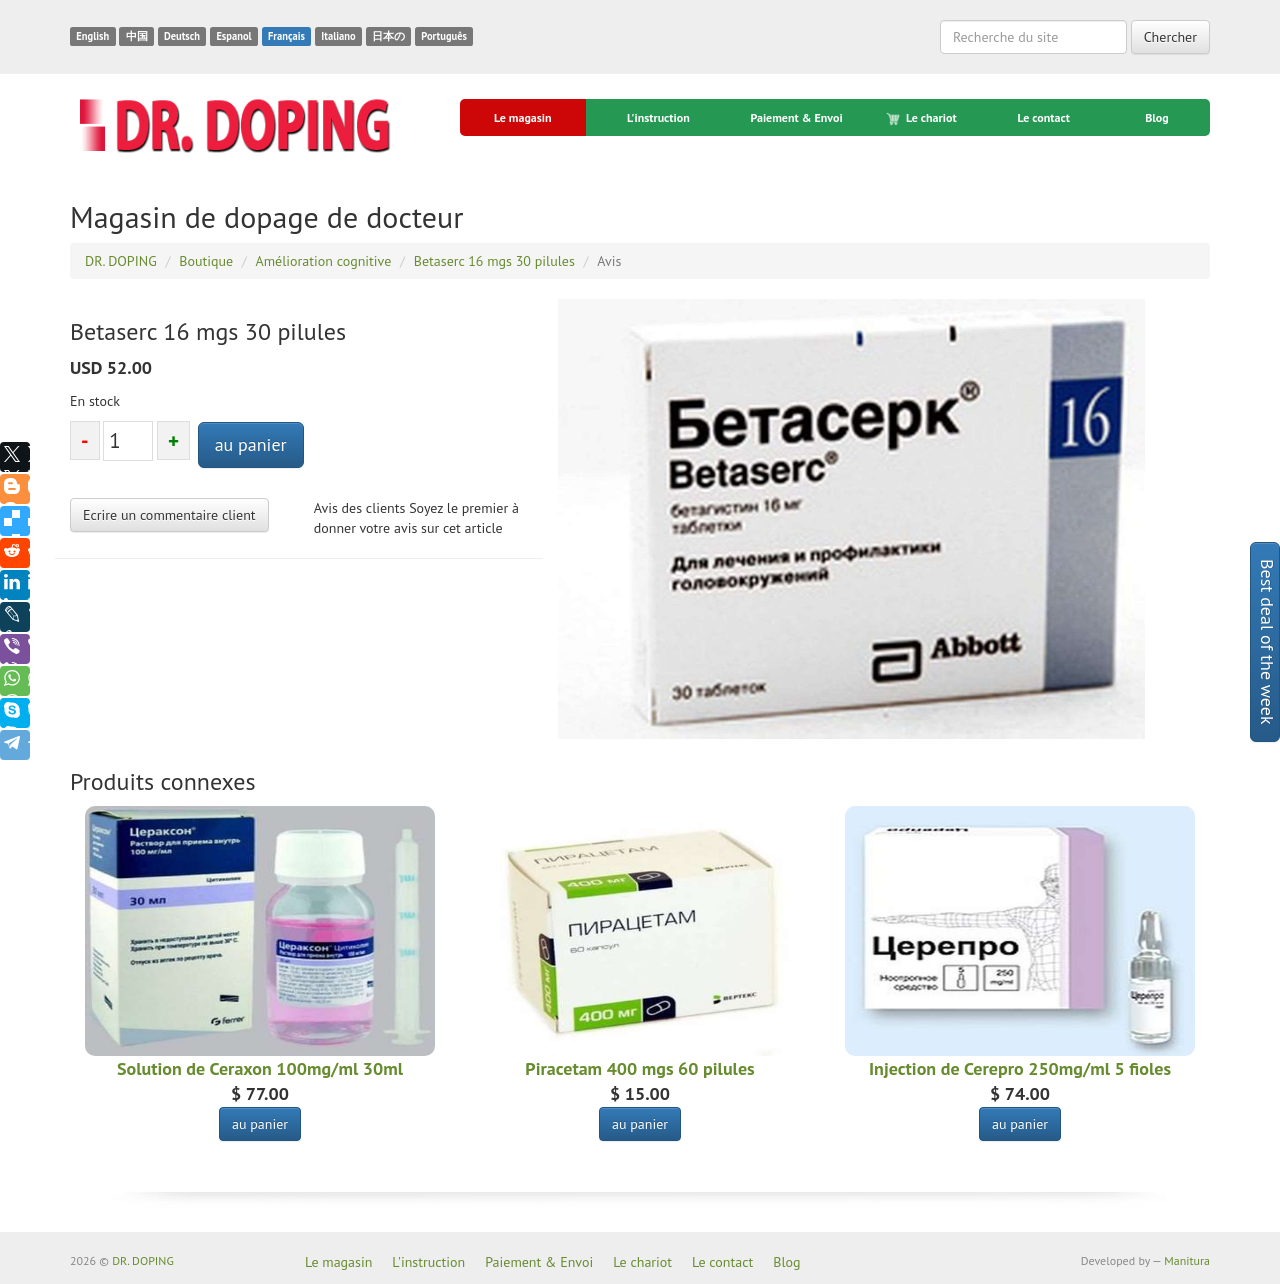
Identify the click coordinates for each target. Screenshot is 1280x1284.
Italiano (338, 36)
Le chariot (923, 118)
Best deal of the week (1267, 642)
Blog (1157, 117)
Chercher (1170, 37)
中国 (137, 36)
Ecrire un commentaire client (169, 515)
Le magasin (523, 117)
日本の (388, 36)
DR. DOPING (143, 1260)
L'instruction (658, 117)
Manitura (1187, 1260)
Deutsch (182, 36)
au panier (251, 444)
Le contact (1043, 117)
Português (444, 36)
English (92, 36)
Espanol (233, 36)
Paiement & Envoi (796, 117)
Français (286, 36)
